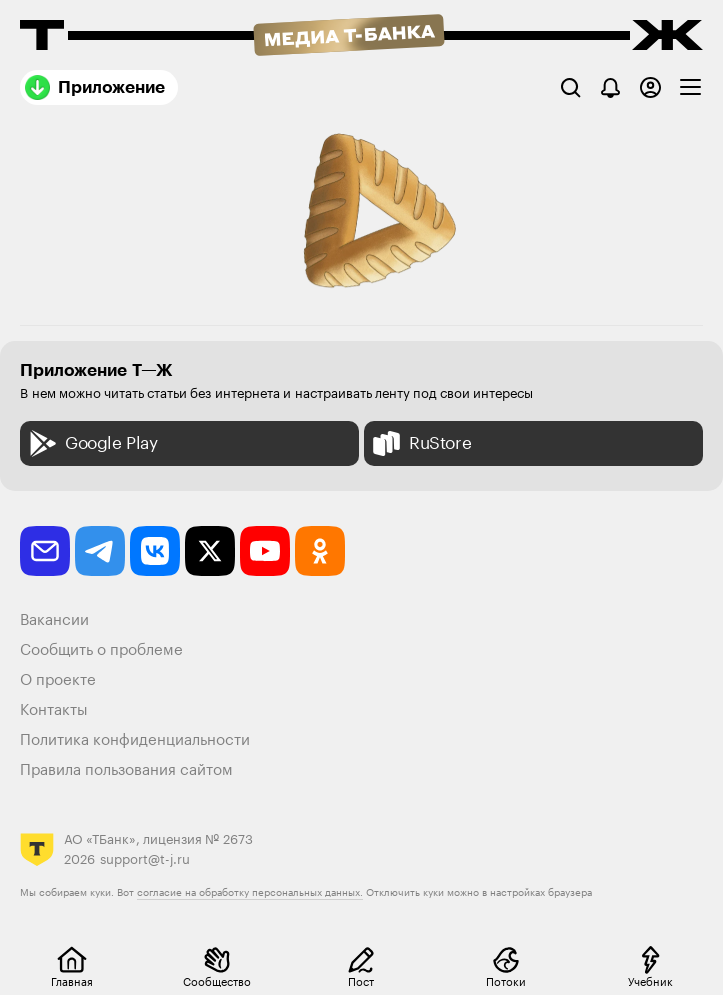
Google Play (91, 443)
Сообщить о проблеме (101, 650)
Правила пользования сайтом (126, 770)
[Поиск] (570, 87)
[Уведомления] (610, 87)
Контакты (54, 710)
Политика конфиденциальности (135, 740)
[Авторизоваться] (650, 87)
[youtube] (265, 551)
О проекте (58, 680)
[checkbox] (690, 87)
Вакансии (54, 620)
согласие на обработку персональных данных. (250, 893)
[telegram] (100, 551)
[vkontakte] (155, 551)
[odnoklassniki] (320, 551)
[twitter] (210, 551)
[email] (45, 551)
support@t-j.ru (145, 859)
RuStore (420, 443)
